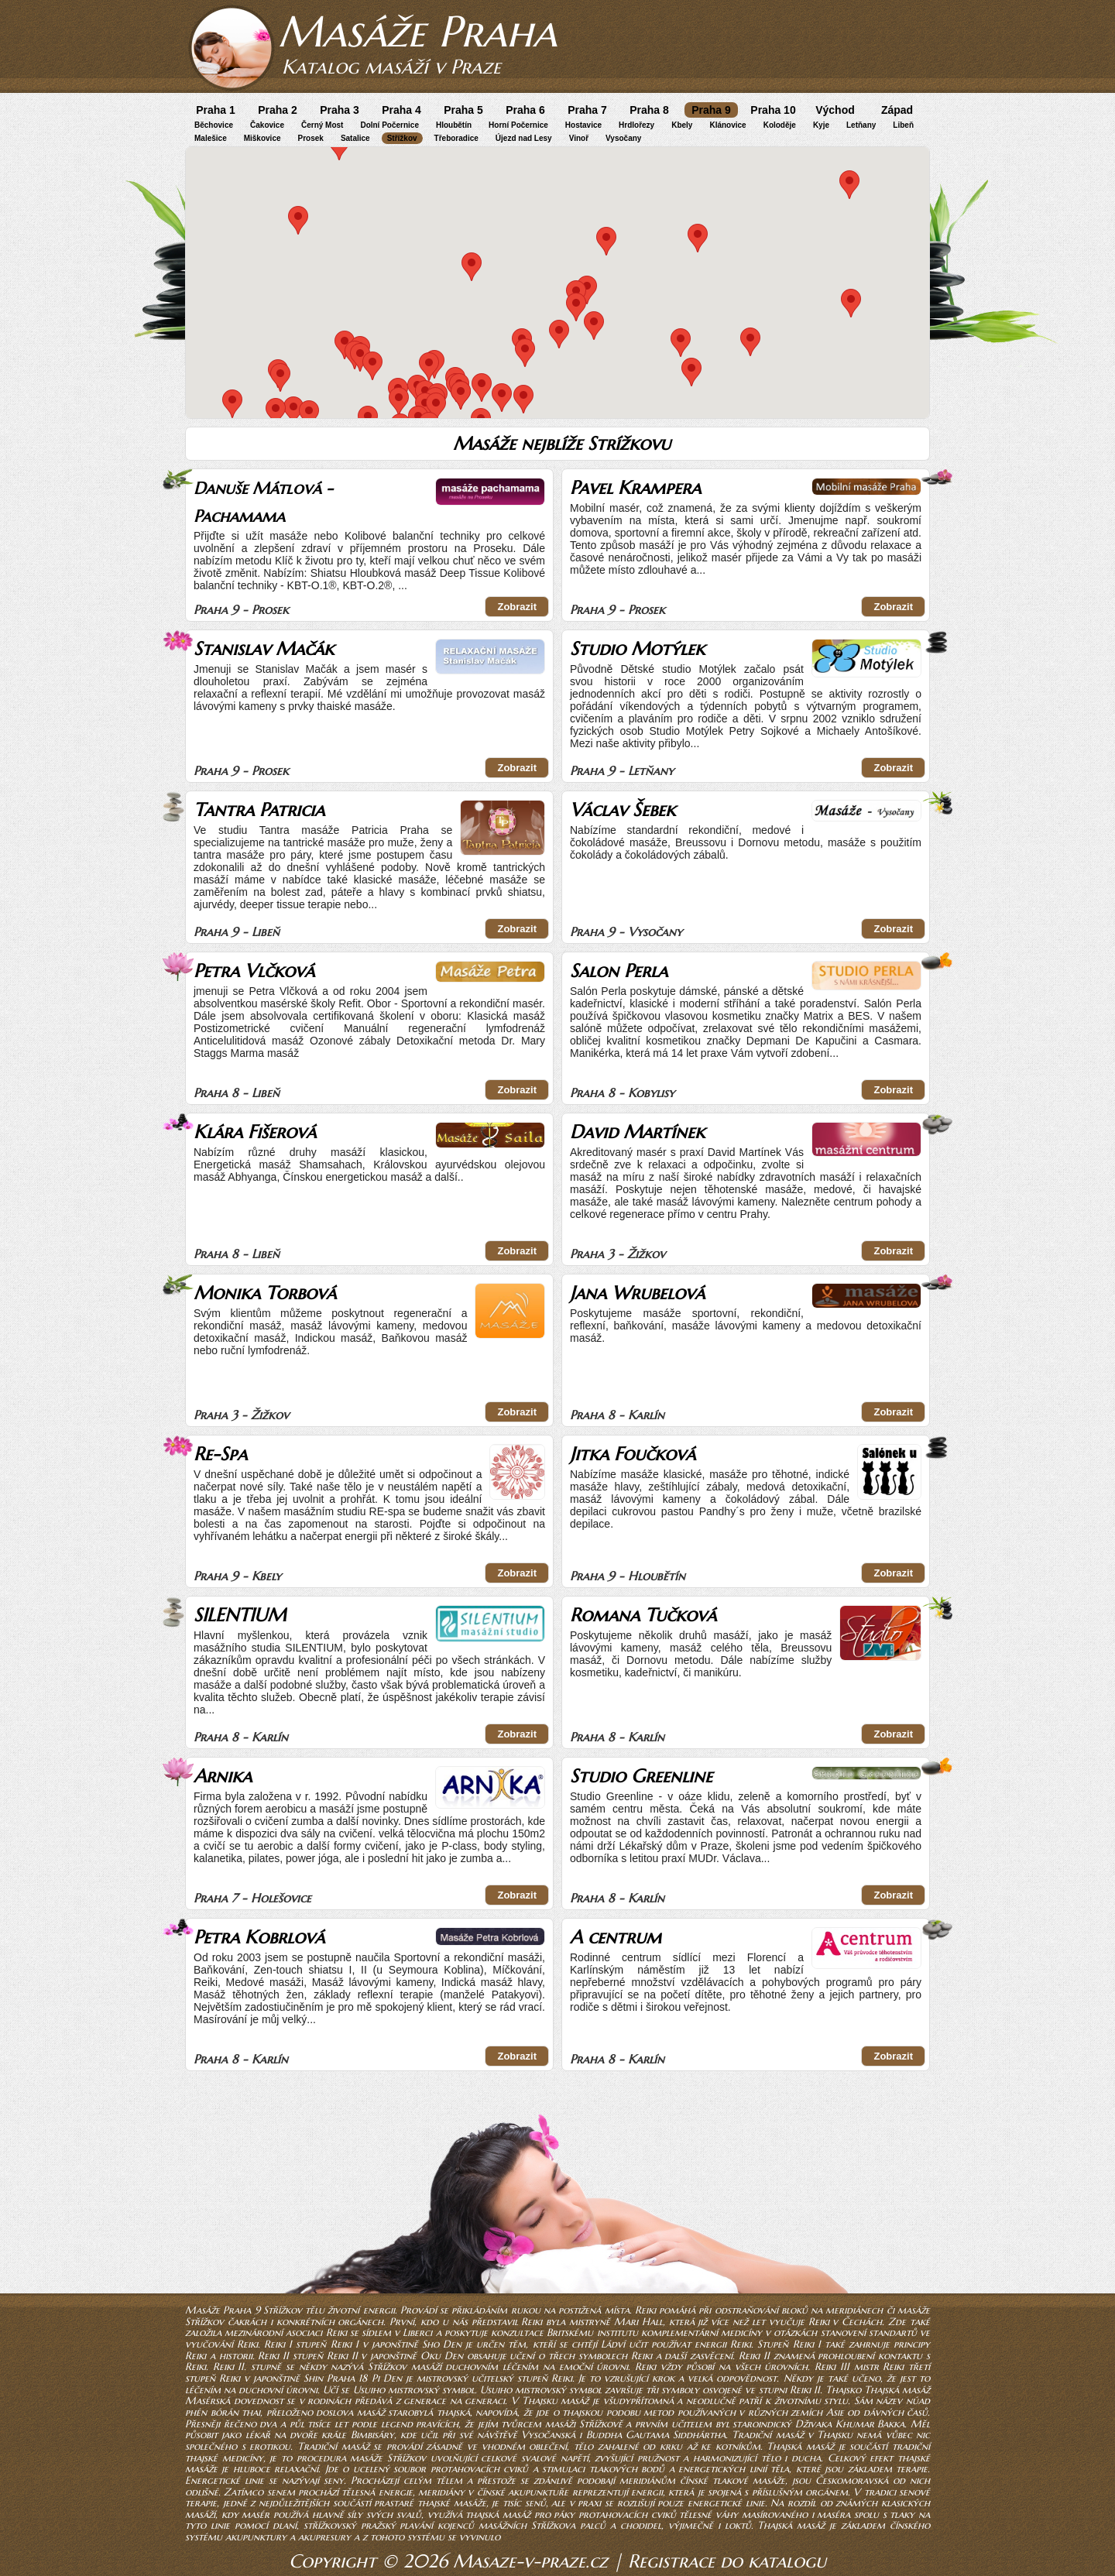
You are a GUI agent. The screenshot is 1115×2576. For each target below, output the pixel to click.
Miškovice (262, 138)
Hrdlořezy (636, 125)
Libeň (903, 125)
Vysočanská (548, 2434)
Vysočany (623, 138)
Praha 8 (649, 110)
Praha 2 (277, 110)
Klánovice (727, 125)
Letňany (861, 125)
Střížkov (402, 138)
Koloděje (779, 125)
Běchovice (213, 125)
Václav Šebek (622, 810)
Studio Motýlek (637, 648)
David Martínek (637, 1132)
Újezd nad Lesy (524, 138)
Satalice (355, 138)
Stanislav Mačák (264, 648)
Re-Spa (220, 1454)
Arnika (223, 1776)
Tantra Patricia (259, 810)
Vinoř (578, 138)
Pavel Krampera (635, 487)
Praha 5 (463, 110)
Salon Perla (618, 971)
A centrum (615, 1937)
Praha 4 (401, 110)
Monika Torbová (265, 1293)
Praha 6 (525, 110)
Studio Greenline (641, 1776)
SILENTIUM (240, 1615)
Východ (835, 110)
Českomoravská (851, 2480)
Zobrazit (517, 606)
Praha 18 (347, 2378)
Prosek (311, 138)
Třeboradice (456, 138)
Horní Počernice (518, 125)
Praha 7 (587, 110)
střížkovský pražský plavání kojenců (389, 2525)
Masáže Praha (417, 31)
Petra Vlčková (254, 971)
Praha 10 (772, 110)
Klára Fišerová (255, 1132)
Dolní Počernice (389, 125)
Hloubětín (454, 125)
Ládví (613, 2344)
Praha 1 (215, 110)
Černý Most (322, 125)
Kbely (681, 125)
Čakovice (267, 125)
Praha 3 (339, 110)
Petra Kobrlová (259, 1937)
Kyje (821, 125)
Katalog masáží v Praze (391, 66)
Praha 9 (711, 110)
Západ (897, 110)
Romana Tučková (643, 1615)
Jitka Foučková (632, 1454)
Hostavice (583, 125)
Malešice (210, 138)
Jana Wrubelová (637, 1293)
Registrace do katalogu (727, 2561)
